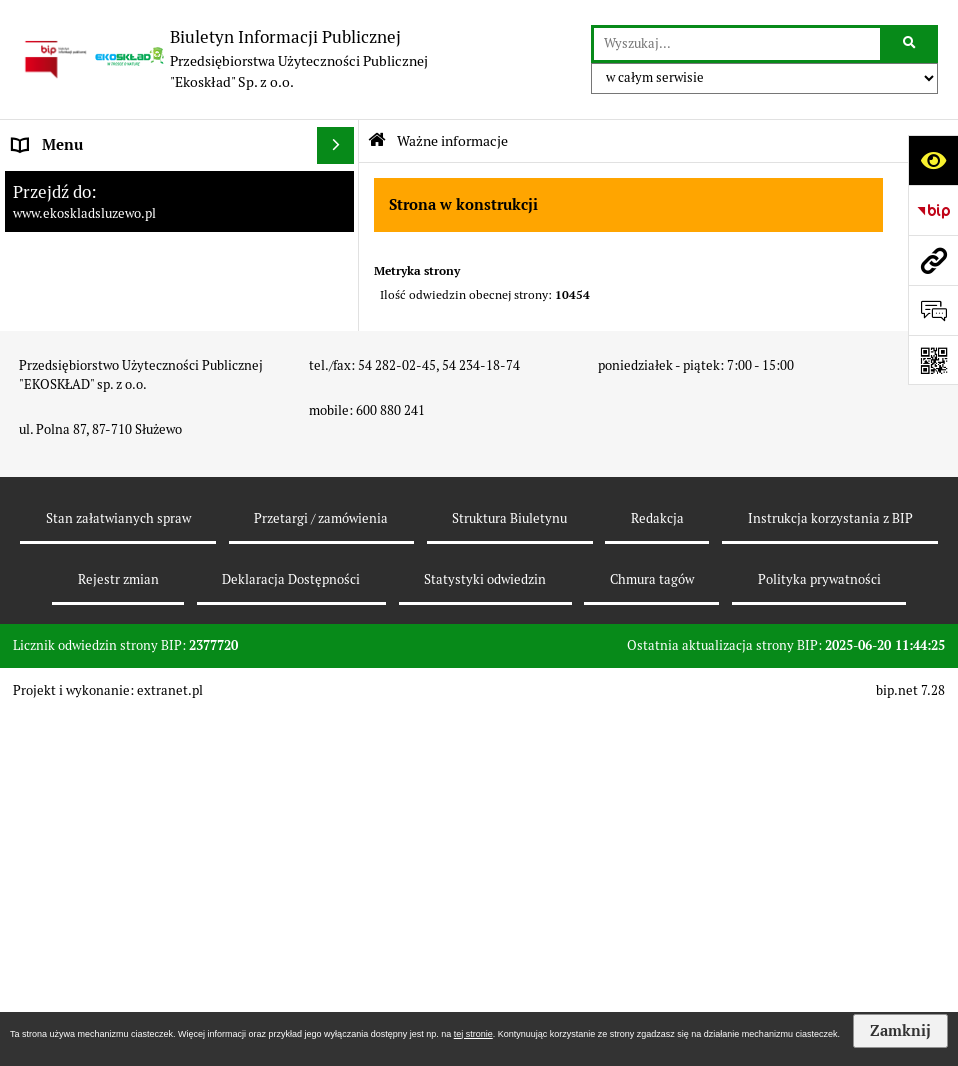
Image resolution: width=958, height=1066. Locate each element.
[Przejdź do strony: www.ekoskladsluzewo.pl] (933, 260)
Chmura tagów (652, 932)
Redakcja (657, 871)
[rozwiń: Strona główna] (339, 183)
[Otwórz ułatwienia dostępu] (933, 160)
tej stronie (473, 1034)
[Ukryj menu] (336, 146)
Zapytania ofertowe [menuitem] (79, 369)
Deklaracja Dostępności (291, 932)
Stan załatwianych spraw (118, 871)
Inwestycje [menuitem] (49, 467)
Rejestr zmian (118, 932)
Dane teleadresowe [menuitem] (78, 257)
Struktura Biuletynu (509, 871)
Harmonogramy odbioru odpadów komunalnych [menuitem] (125, 419)
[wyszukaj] (737, 44)
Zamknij (900, 1031)
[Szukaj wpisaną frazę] (910, 44)
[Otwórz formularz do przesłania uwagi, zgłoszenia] (933, 310)
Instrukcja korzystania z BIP (830, 871)
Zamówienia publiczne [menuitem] (90, 294)
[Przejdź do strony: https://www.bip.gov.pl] (933, 210)
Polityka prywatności (819, 932)
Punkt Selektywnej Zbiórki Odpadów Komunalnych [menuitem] (136, 576)
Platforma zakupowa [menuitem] (82, 219)
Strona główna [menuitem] (62, 182)
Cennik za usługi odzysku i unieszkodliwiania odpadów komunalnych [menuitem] (155, 516)
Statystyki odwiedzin (485, 932)
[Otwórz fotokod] (933, 360)
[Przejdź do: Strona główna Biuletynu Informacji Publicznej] (377, 140)
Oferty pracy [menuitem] (55, 332)
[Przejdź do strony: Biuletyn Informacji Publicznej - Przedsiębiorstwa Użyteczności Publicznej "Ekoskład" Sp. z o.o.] (224, 59)
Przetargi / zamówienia (321, 871)
